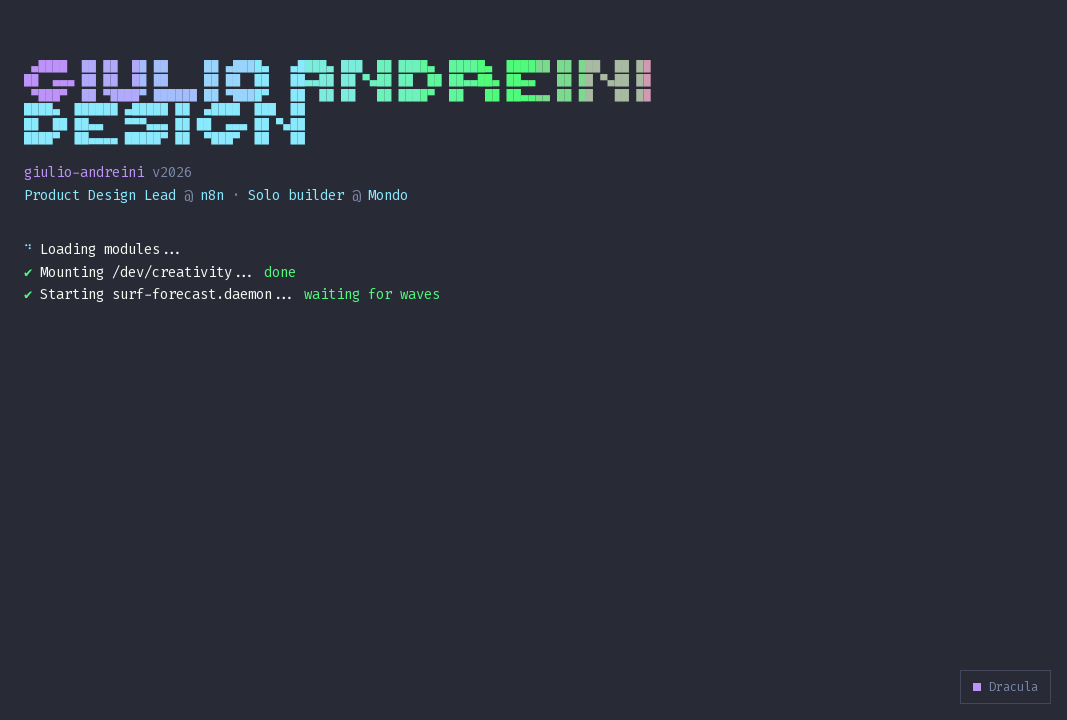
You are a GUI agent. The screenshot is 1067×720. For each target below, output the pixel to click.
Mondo (388, 195)
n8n (212, 195)
